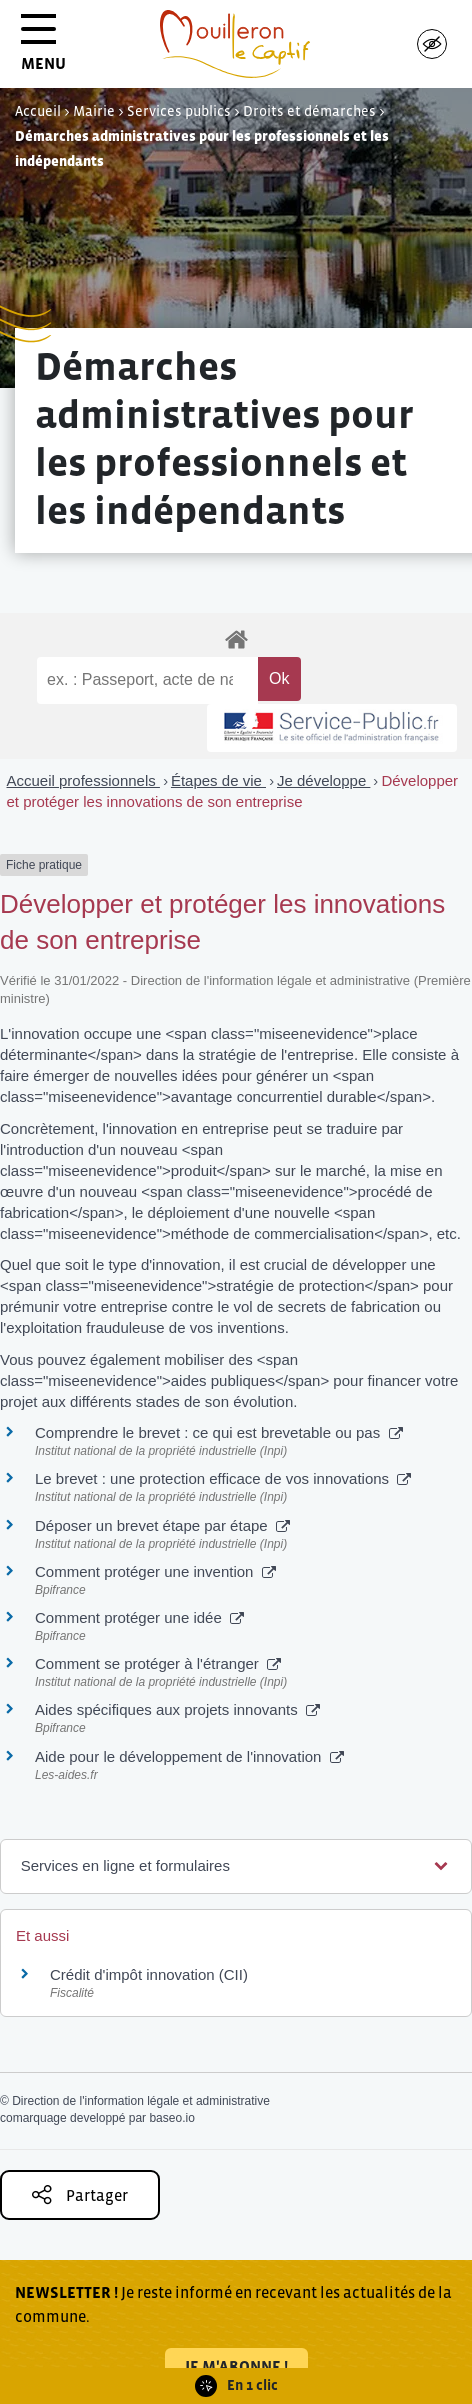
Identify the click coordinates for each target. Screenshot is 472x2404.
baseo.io (171, 2118)
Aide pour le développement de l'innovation (189, 1756)
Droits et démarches (309, 111)
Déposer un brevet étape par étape (162, 1525)
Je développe (323, 780)
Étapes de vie (218, 780)
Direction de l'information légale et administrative (141, 2101)
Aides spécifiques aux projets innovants (177, 1709)
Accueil (38, 111)
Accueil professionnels (83, 780)
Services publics (179, 111)
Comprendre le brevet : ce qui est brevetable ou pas (219, 1432)
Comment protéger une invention (155, 1571)
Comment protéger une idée (139, 1617)
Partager (80, 2194)
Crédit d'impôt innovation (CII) (149, 1974)
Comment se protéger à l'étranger (158, 1663)
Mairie (94, 111)
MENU (43, 49)
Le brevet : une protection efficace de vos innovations (223, 1478)
